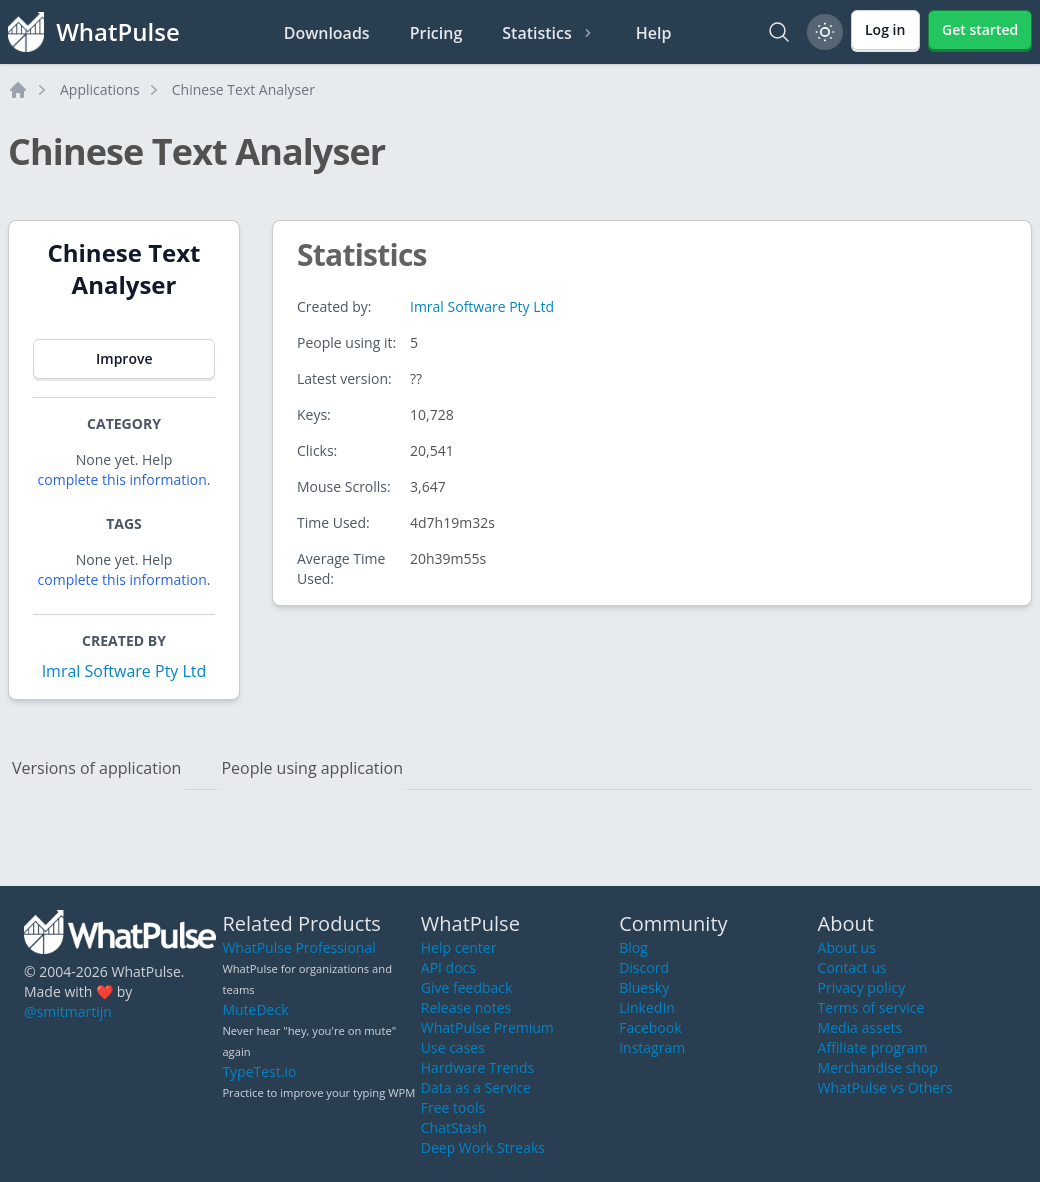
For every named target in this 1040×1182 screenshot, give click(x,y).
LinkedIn (647, 1007)
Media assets (860, 1027)
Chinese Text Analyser (243, 89)
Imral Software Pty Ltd (124, 671)
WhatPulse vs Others (885, 1087)
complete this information (122, 479)
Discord (644, 967)
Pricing (436, 33)
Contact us (852, 967)
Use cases (453, 1047)
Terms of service (871, 1007)
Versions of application (96, 768)
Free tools (453, 1107)
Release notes (466, 1007)
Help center (459, 947)
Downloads (327, 33)
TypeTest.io (259, 1071)
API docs (448, 967)
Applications (100, 89)
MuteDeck (255, 1009)
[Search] (779, 32)
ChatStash (454, 1127)
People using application (312, 768)
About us (847, 947)
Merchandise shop (878, 1067)
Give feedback (467, 987)
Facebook (650, 1027)
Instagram (652, 1047)
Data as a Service (476, 1087)
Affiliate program (873, 1047)
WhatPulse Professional (298, 947)
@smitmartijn (68, 1011)
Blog (633, 947)
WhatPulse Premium (487, 1027)
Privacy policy (862, 987)
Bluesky (644, 987)
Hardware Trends (477, 1067)
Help (654, 33)
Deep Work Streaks (483, 1147)
